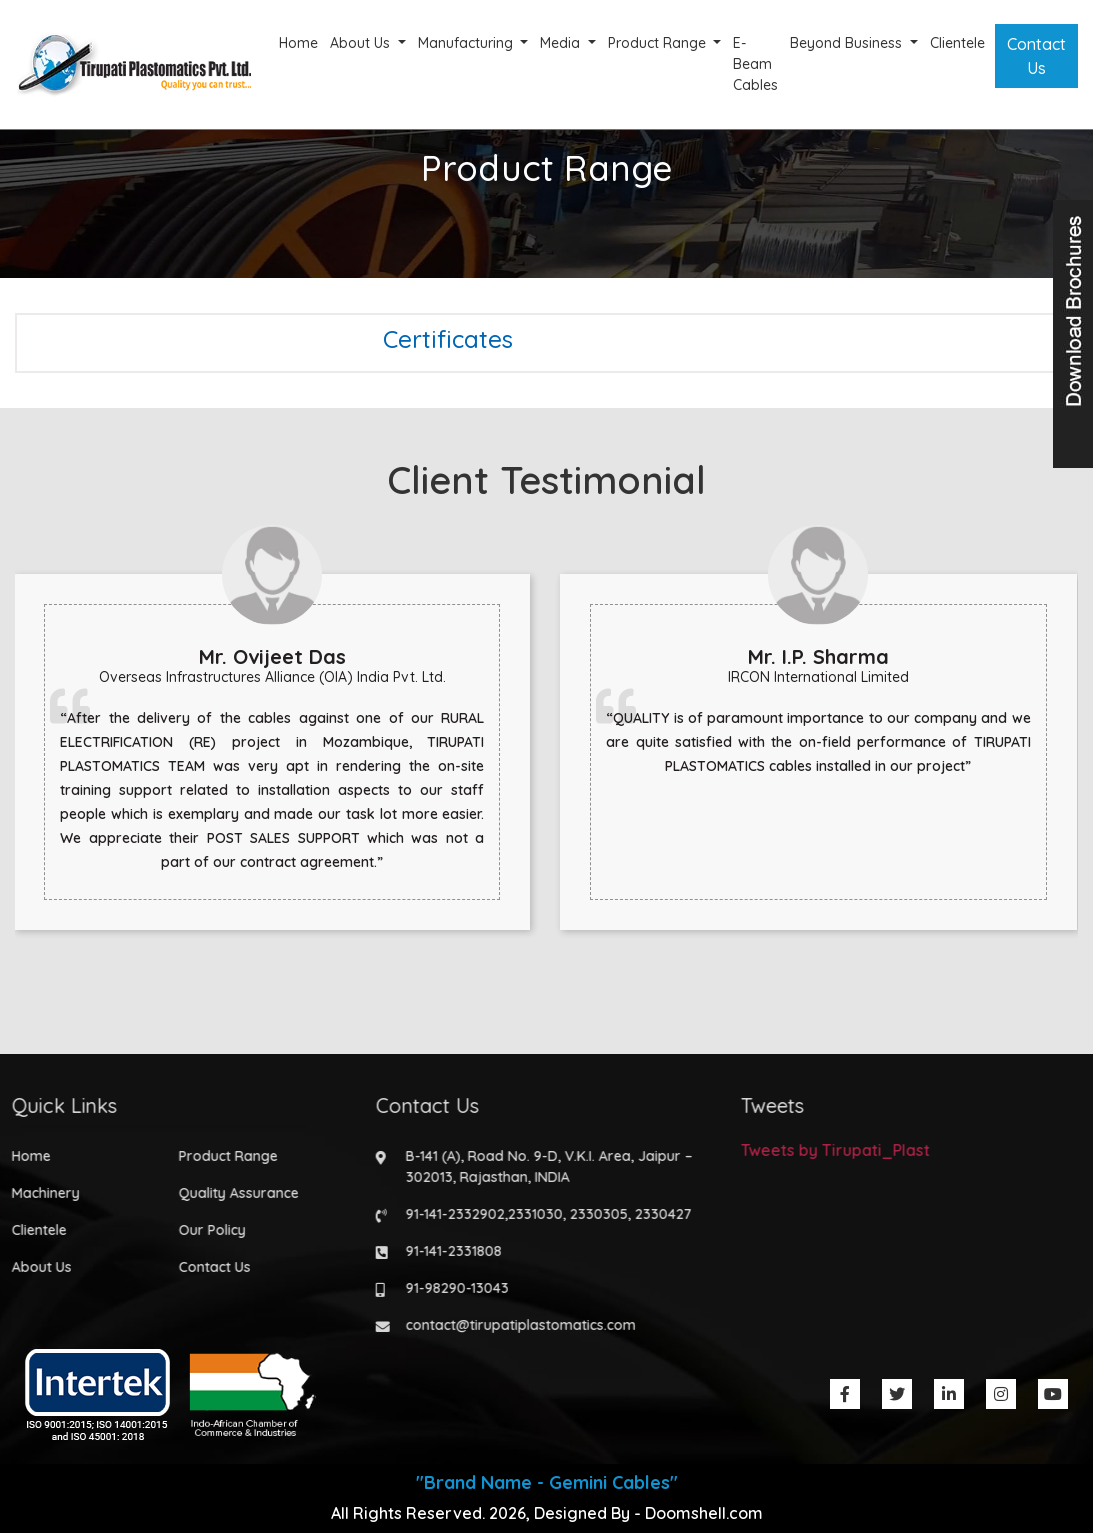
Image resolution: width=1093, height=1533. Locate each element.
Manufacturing (467, 43)
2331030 (529, 1214)
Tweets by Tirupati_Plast (828, 1150)
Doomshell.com (704, 1513)
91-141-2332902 (449, 1214)
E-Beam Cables (755, 64)
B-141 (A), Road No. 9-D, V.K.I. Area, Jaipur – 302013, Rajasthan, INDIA (543, 1166)
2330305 (593, 1214)
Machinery (39, 1193)
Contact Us (1036, 56)
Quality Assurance (232, 1193)
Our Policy (205, 1230)
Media (562, 43)
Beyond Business (848, 43)
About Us (362, 43)
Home (298, 43)
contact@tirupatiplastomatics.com (515, 1325)
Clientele (957, 43)
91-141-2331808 (448, 1251)
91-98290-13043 (451, 1288)
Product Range (659, 43)
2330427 (657, 1214)
